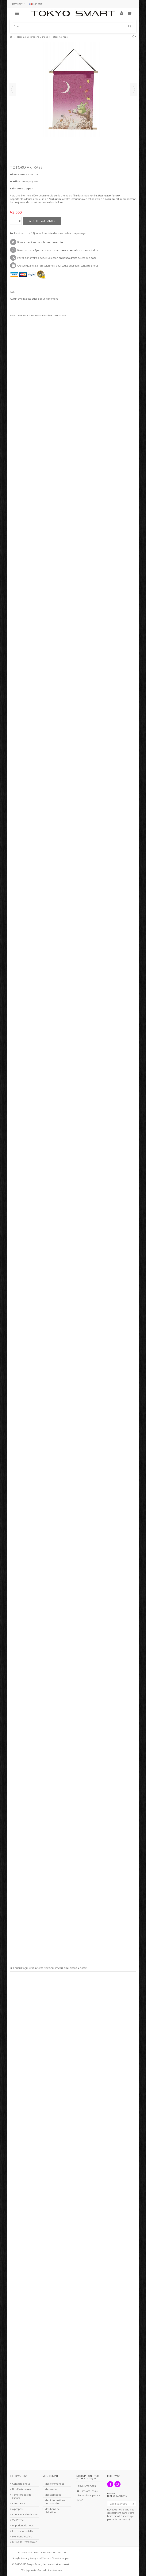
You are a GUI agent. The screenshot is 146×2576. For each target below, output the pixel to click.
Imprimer (19, 233)
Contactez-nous (21, 2483)
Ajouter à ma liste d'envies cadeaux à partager (59, 233)
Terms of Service (52, 2558)
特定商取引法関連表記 (24, 2542)
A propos (17, 2509)
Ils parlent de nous (23, 2525)
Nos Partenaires (21, 2489)
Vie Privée (18, 2520)
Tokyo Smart (34, 2564)
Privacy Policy (28, 2558)
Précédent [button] (12, 89)
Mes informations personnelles (55, 2502)
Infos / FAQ (18, 2503)
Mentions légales (22, 2536)
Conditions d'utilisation (25, 2514)
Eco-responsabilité (23, 2531)
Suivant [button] (133, 89)
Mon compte (51, 2476)
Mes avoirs (51, 2489)
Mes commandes (54, 2483)
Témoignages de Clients (21, 2496)
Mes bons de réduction (52, 2510)
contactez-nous (89, 265)
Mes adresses (53, 2494)
